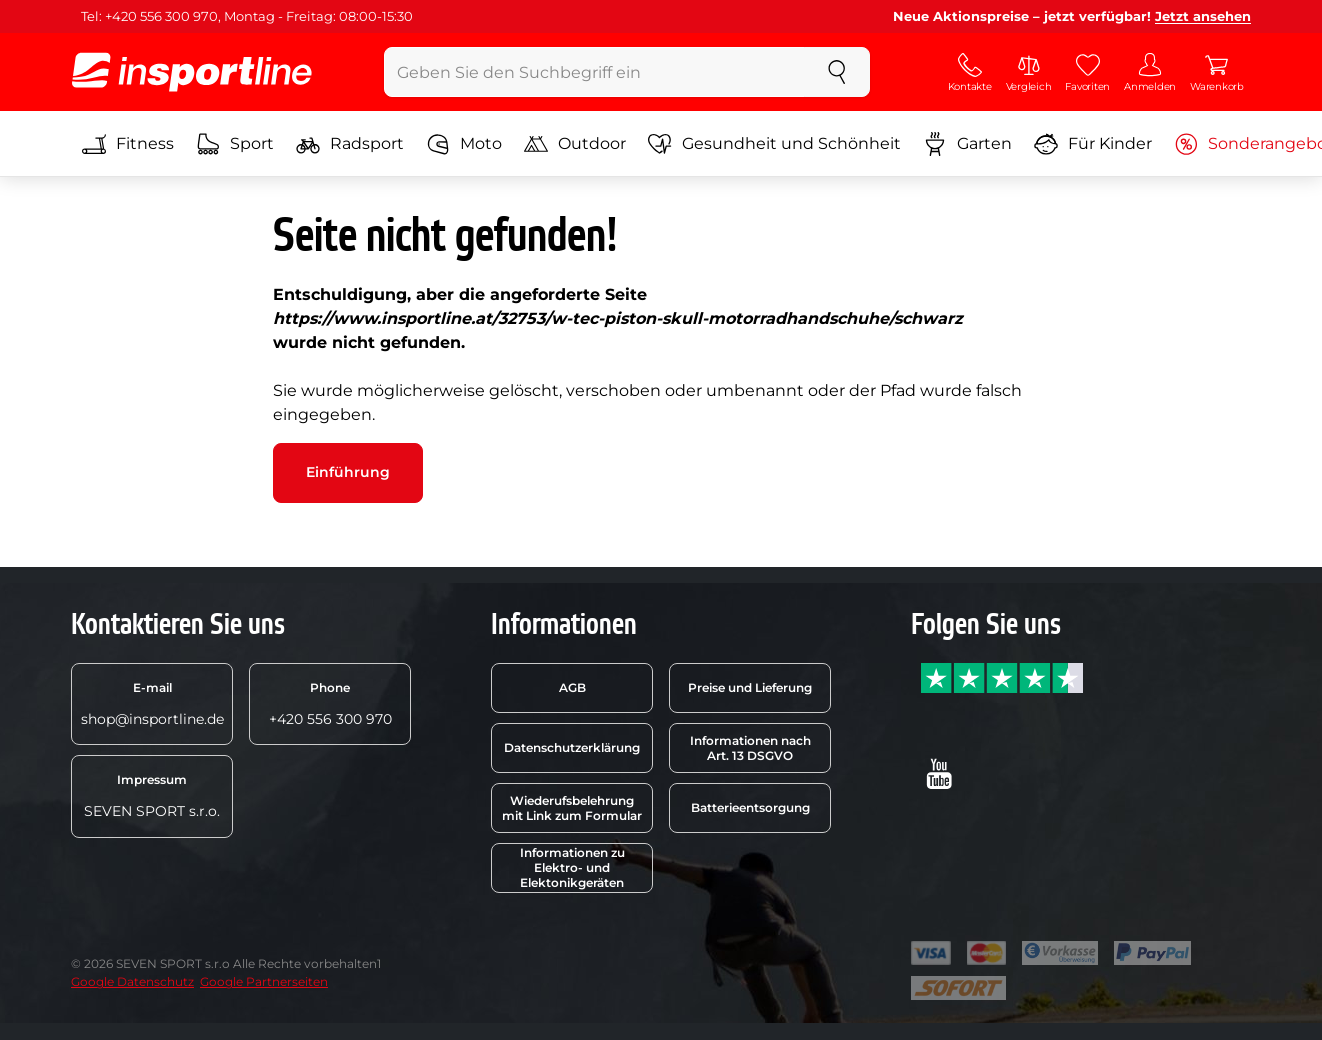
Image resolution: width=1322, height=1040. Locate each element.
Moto (464, 144)
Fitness (128, 144)
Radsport (350, 144)
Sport (235, 144)
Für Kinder (1093, 144)
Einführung (348, 472)
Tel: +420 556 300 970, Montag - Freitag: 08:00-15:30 (247, 16)
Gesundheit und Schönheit (774, 144)
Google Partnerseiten (264, 981)
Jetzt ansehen (1203, 16)
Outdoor (575, 144)
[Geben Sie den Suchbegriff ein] (594, 72)
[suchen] (837, 72)
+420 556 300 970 (330, 704)
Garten (967, 144)
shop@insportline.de (152, 704)
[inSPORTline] (192, 72)
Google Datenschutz (132, 981)
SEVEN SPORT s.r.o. (152, 796)
